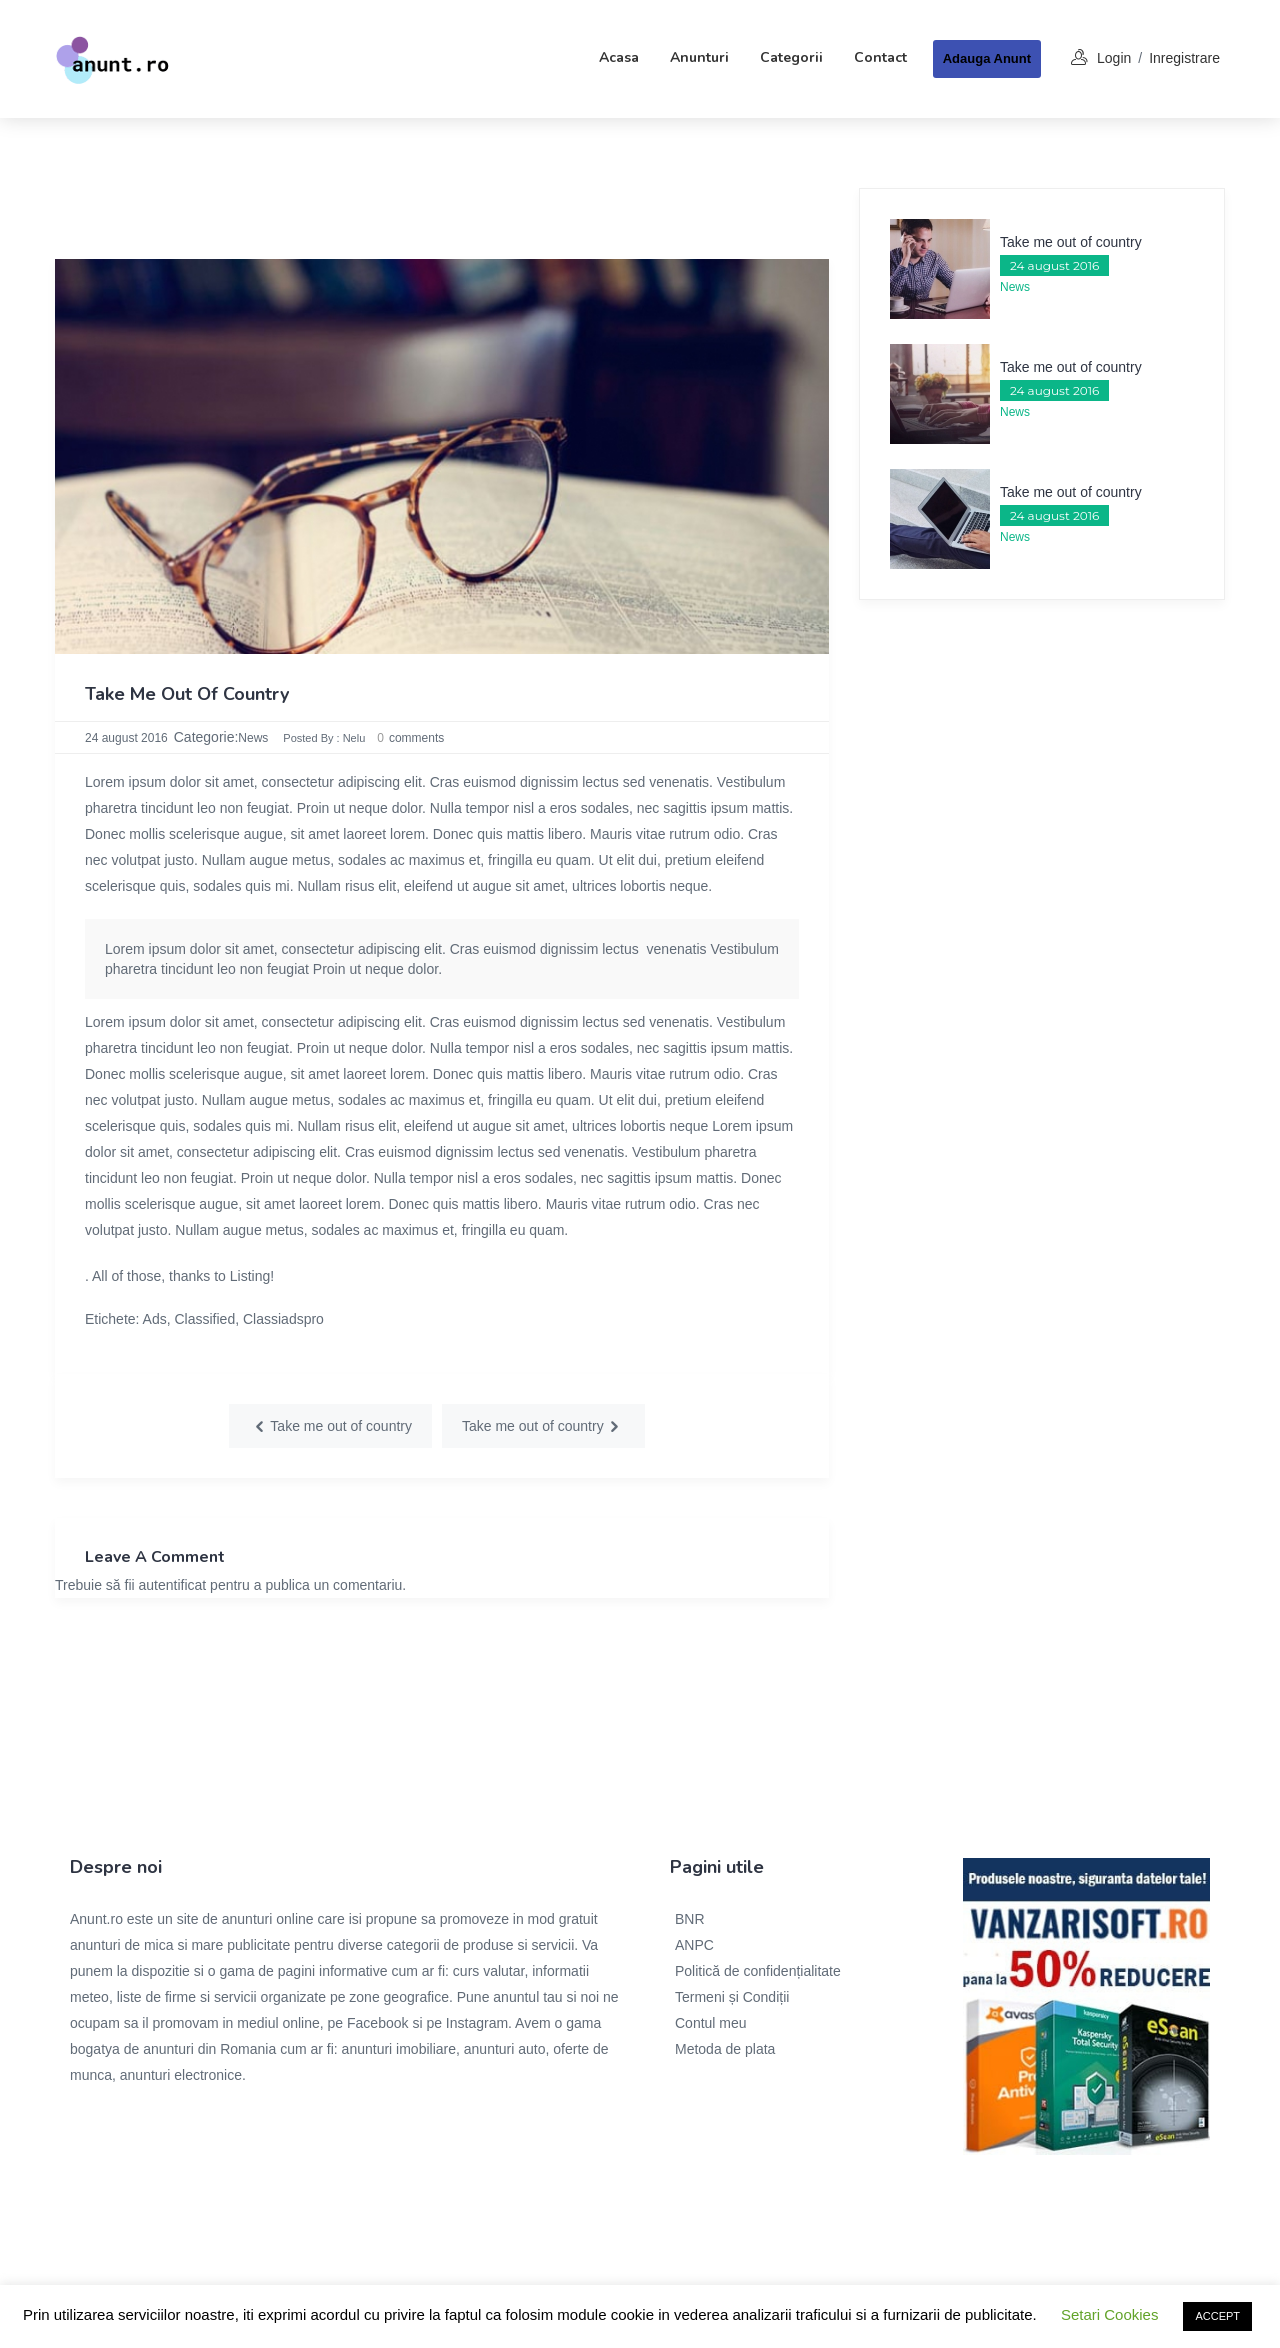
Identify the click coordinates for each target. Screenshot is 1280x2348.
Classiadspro (283, 1319)
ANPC (694, 1945)
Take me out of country (1071, 242)
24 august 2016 (126, 738)
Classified (205, 1319)
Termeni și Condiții (732, 1997)
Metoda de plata (725, 2049)
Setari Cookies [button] (1110, 2314)
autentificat (173, 1585)
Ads (155, 1319)
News (253, 738)
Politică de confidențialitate (758, 1971)
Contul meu (711, 2023)
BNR (690, 1919)
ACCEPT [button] (1217, 2316)
